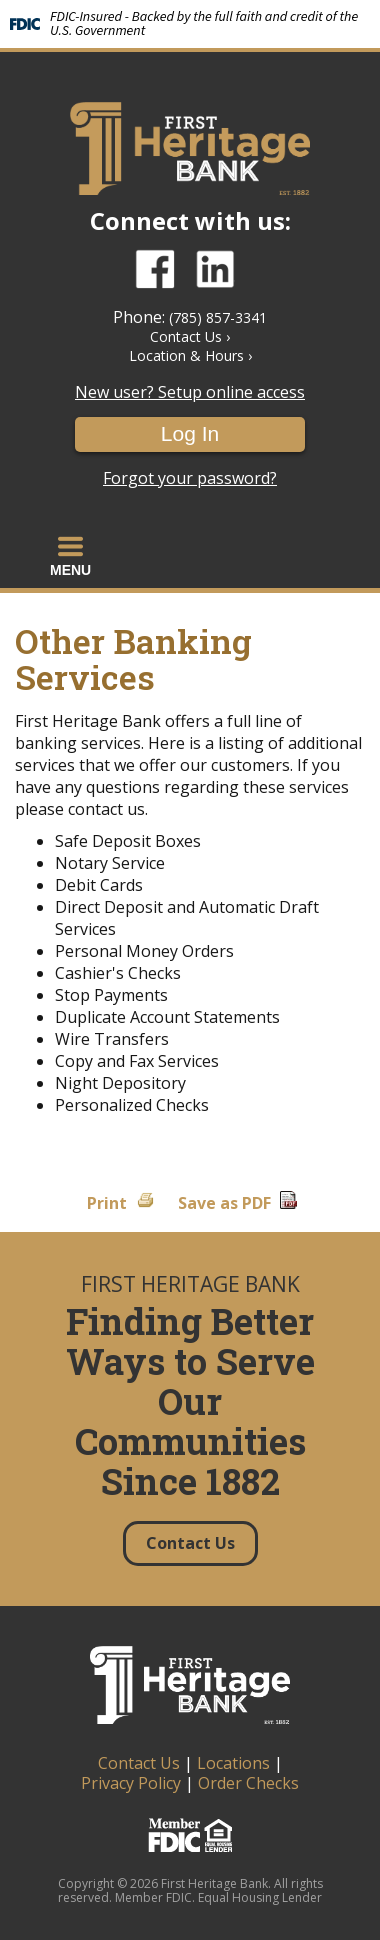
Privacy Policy (131, 1783)
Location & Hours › (190, 355)
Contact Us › (190, 336)
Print (107, 1203)
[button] (70, 556)
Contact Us (139, 1763)
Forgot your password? (190, 478)
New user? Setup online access (190, 392)
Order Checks (248, 1783)
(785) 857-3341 (218, 317)
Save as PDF (224, 1203)
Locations (233, 1763)
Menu (70, 556)
